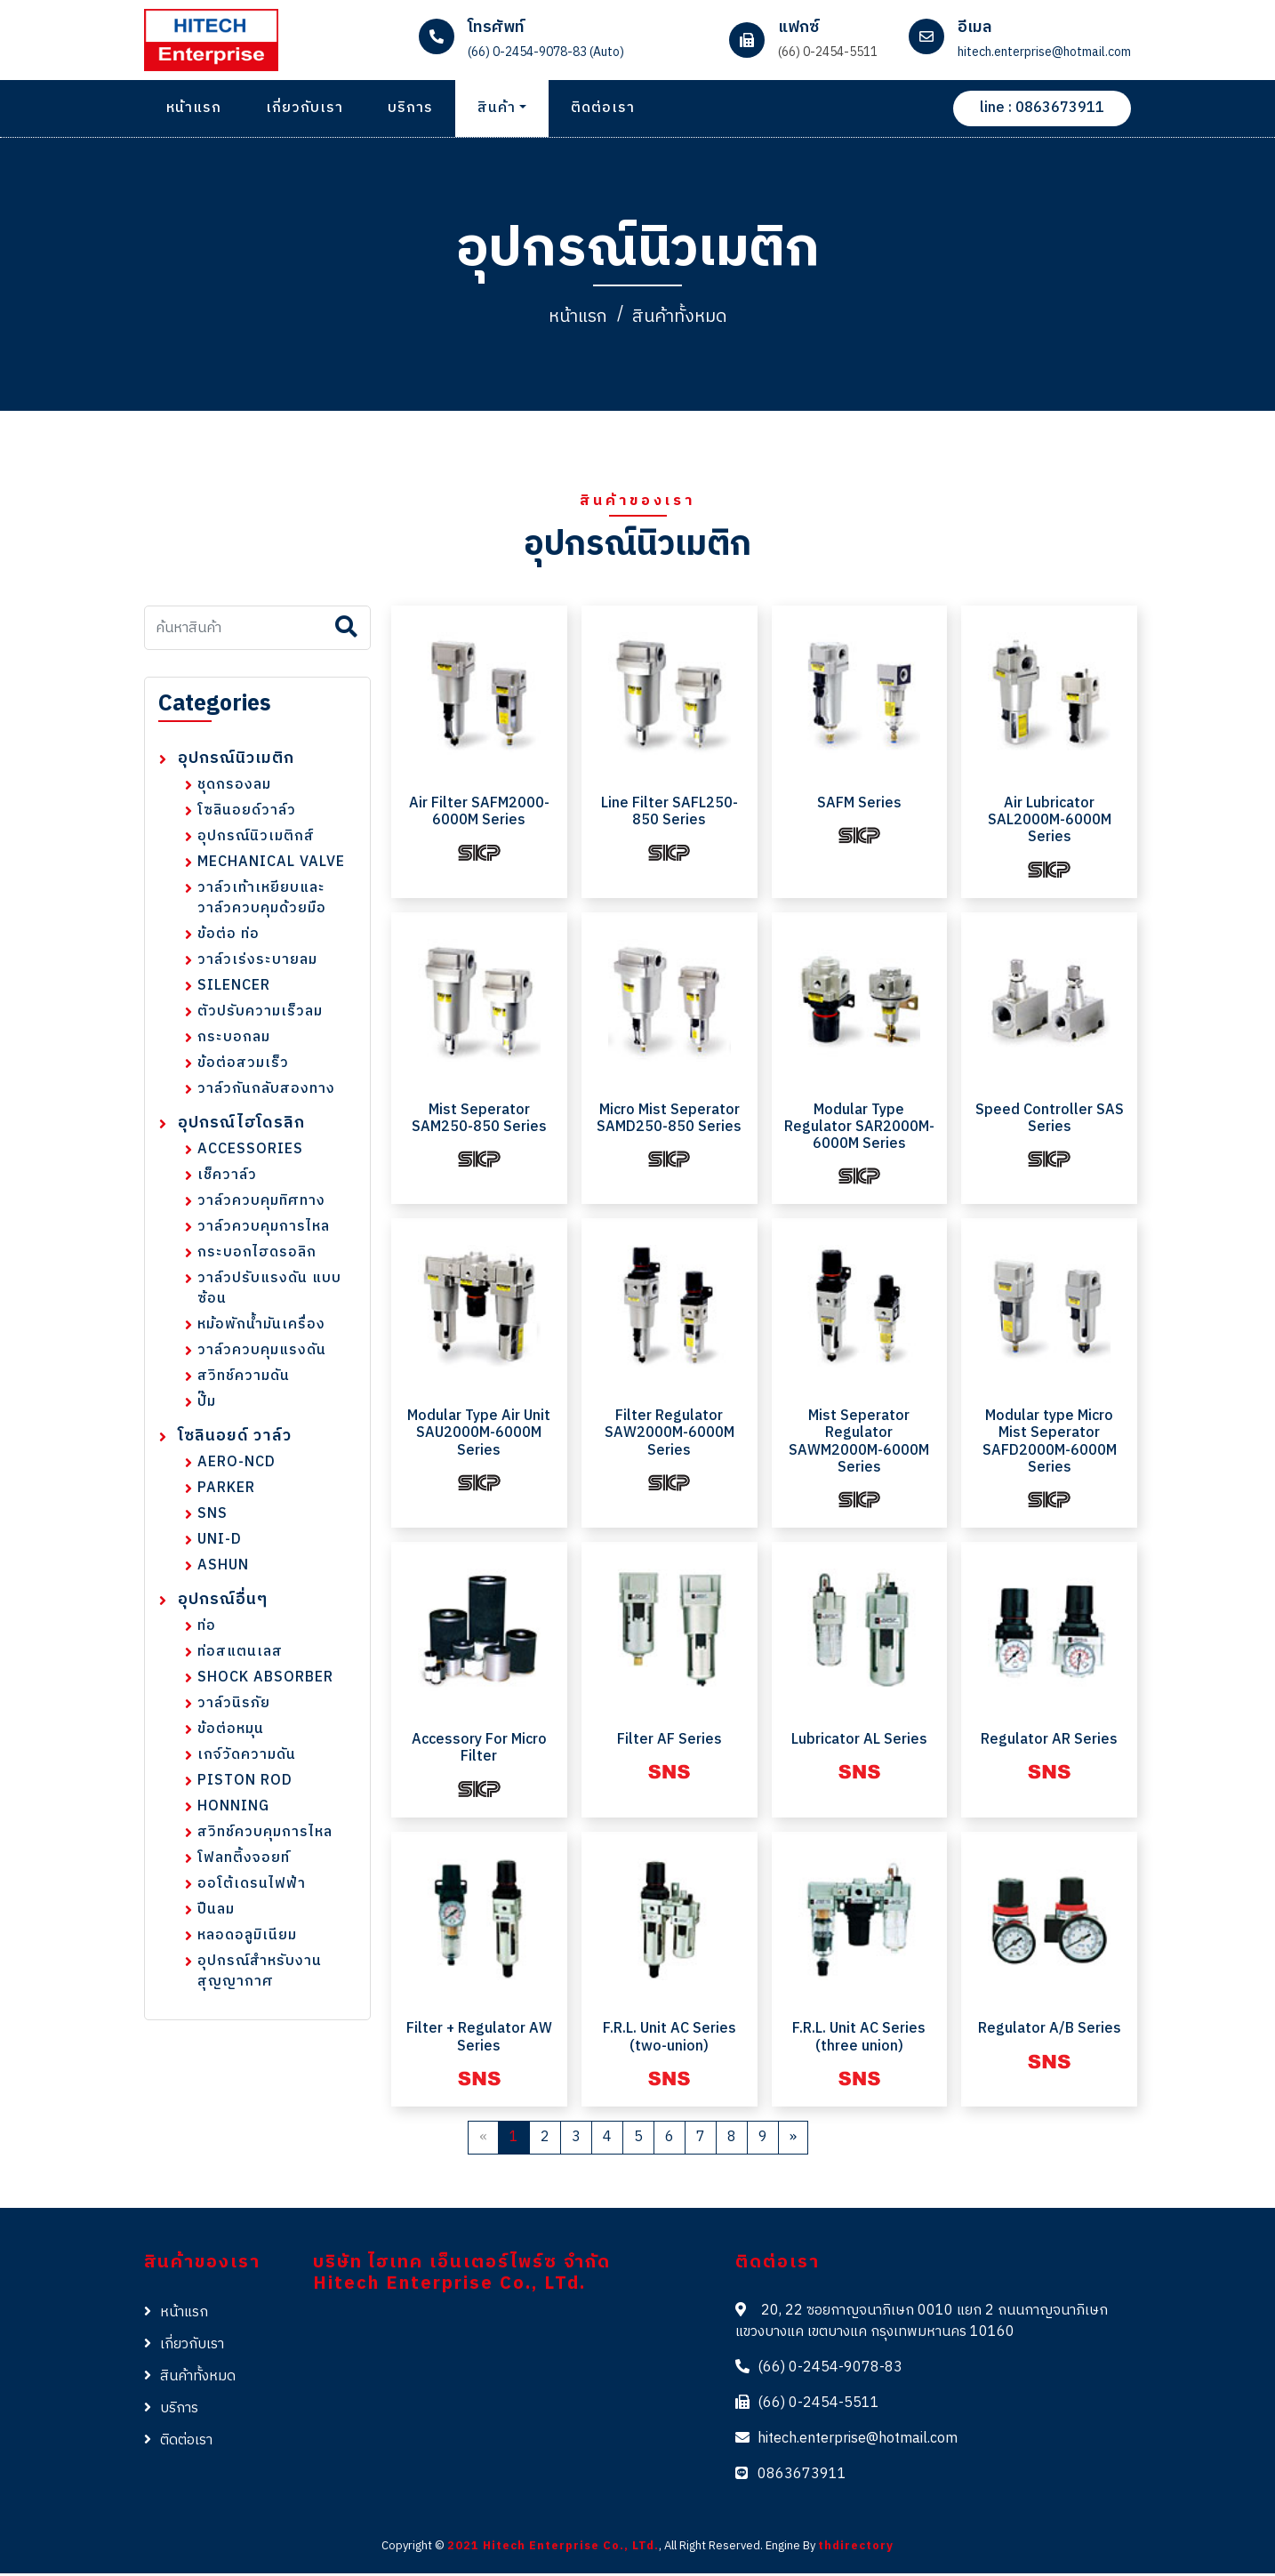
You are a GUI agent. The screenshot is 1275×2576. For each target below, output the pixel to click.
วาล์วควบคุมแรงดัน (261, 1354)
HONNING (233, 1810)
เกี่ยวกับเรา (304, 108)
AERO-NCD (236, 1466)
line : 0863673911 (1042, 108)
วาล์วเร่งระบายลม (257, 963)
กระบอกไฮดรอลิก (257, 1256)
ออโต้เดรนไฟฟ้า (251, 1887)
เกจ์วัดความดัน (246, 1758)
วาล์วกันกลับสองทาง (266, 1092)
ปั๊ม (206, 1405)
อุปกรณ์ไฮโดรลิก (241, 1127)
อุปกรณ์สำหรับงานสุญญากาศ (259, 1974)
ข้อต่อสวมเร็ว (243, 1066)
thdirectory (856, 2549)
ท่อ (206, 1629)
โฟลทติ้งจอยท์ (243, 1861)
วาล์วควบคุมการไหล (263, 1230)
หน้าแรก (193, 108)
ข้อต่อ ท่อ (228, 937)
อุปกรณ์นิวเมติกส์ (256, 840)
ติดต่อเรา (603, 108)
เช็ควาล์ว (227, 1178)
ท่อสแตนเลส (240, 1655)
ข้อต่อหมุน (230, 1732)
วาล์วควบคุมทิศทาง (261, 1204)
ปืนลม (216, 1913)
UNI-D (219, 1543)
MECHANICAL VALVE (271, 865)
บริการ (410, 108)
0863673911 (802, 2478)
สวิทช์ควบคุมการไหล (265, 1836)
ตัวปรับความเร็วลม (260, 1015)
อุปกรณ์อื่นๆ (223, 1603)
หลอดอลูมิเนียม (247, 1939)
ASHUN (223, 1569)
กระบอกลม (233, 1041)
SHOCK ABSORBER (265, 1681)
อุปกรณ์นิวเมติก (236, 762)
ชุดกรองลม (234, 788)
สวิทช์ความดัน (243, 1379)
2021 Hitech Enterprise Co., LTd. (553, 2549)
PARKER (226, 1491)
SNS (212, 1517)
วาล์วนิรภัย (233, 1707)
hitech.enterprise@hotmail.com (858, 2442)
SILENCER (233, 989)
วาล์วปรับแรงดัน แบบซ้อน (269, 1292)
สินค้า (496, 108)
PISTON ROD (245, 1784)
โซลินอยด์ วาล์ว (235, 1440)
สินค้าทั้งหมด (684, 318)
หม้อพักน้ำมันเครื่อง (261, 1328)
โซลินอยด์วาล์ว (246, 814)
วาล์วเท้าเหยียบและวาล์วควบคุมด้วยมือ (261, 901)
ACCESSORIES (250, 1153)
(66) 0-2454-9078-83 (830, 2371)
